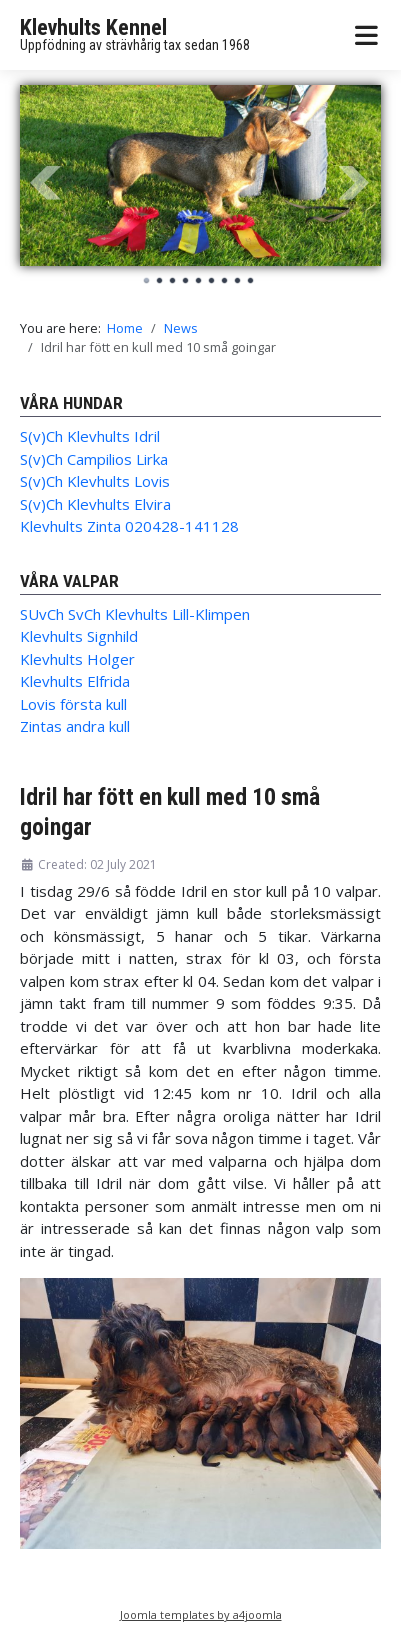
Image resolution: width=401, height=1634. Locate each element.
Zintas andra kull (75, 726)
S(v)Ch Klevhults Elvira (95, 504)
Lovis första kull (73, 704)
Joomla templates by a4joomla (201, 1614)
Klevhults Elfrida (75, 681)
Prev (46, 183)
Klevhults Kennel (93, 27)
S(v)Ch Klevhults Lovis (95, 481)
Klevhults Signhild (79, 636)
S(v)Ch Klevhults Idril (90, 436)
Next (355, 183)
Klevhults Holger (77, 659)
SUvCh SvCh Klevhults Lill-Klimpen (135, 614)
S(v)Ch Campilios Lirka (94, 459)
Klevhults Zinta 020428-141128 (129, 526)
